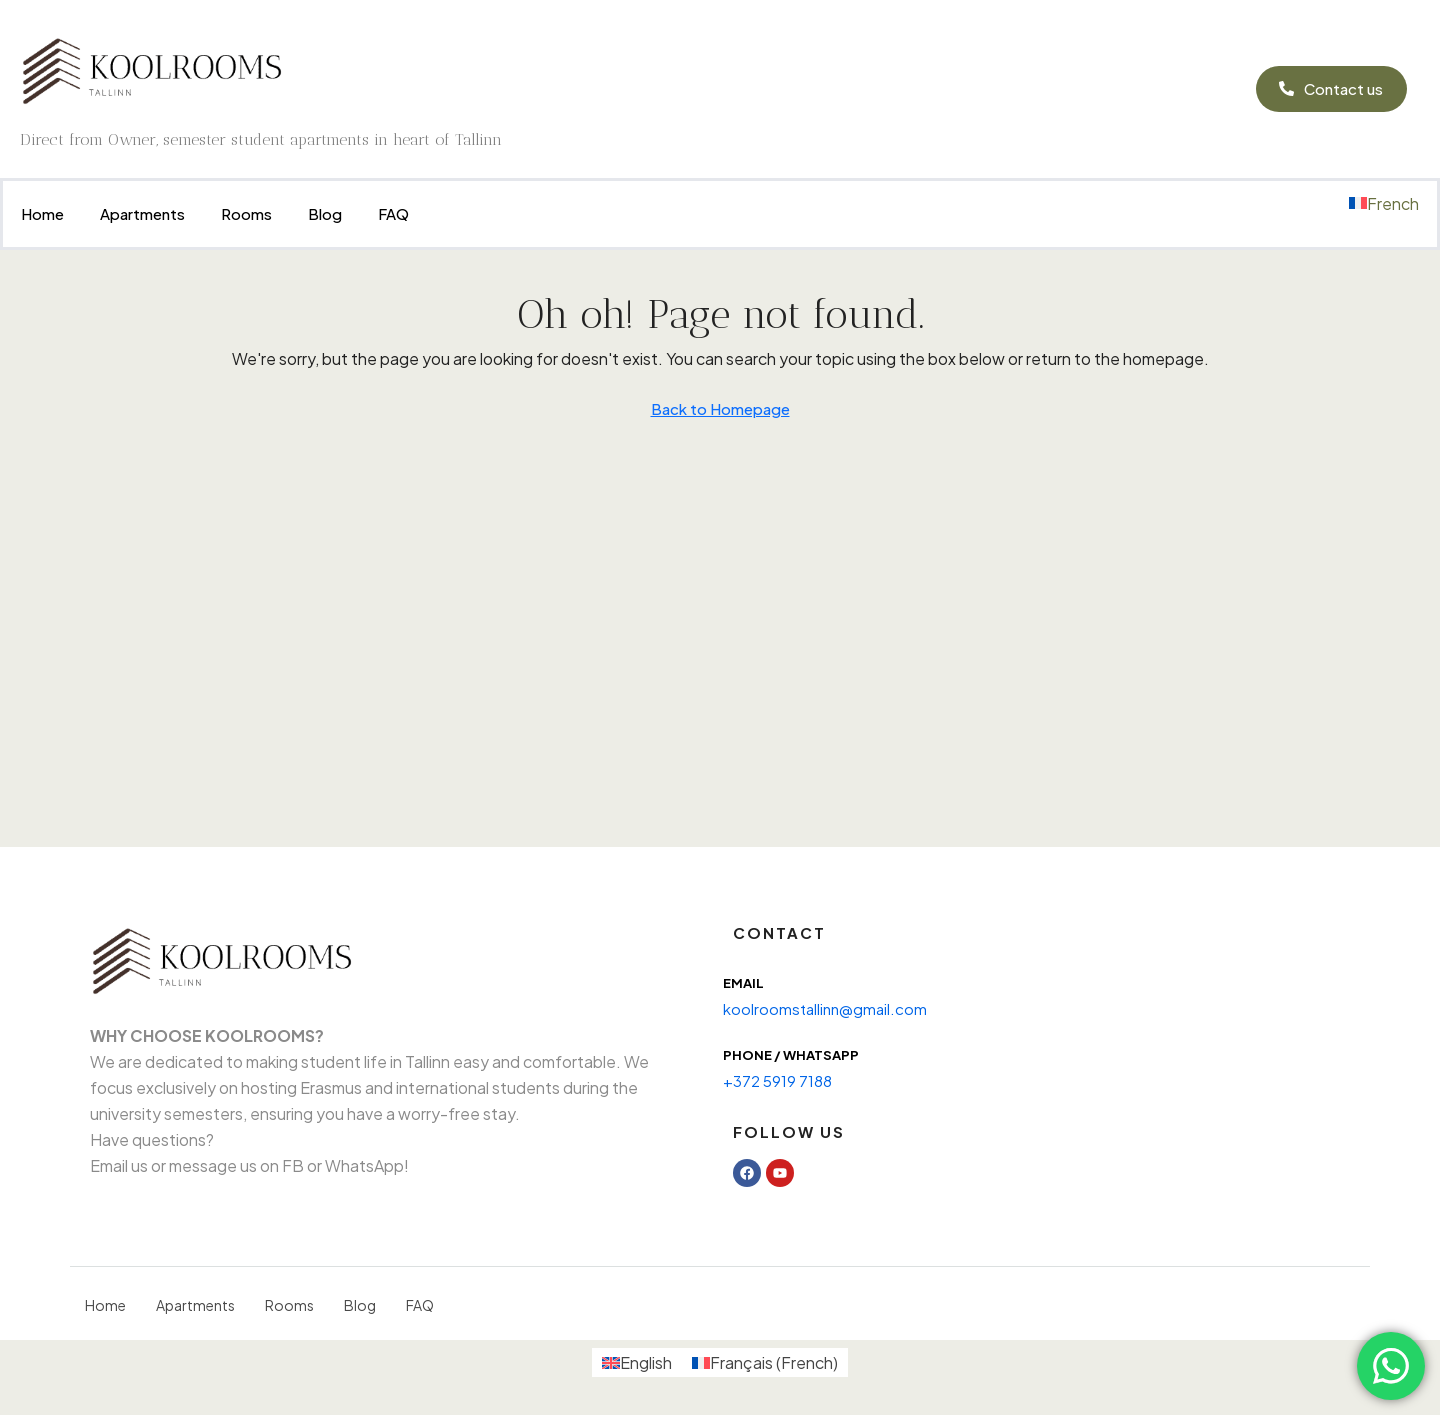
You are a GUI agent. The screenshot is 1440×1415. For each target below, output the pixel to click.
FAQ (393, 213)
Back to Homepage (720, 408)
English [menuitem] (646, 1362)
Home (42, 213)
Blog (325, 213)
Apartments (142, 213)
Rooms (246, 213)
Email (743, 983)
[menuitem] (1384, 203)
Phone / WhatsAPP (791, 1055)
